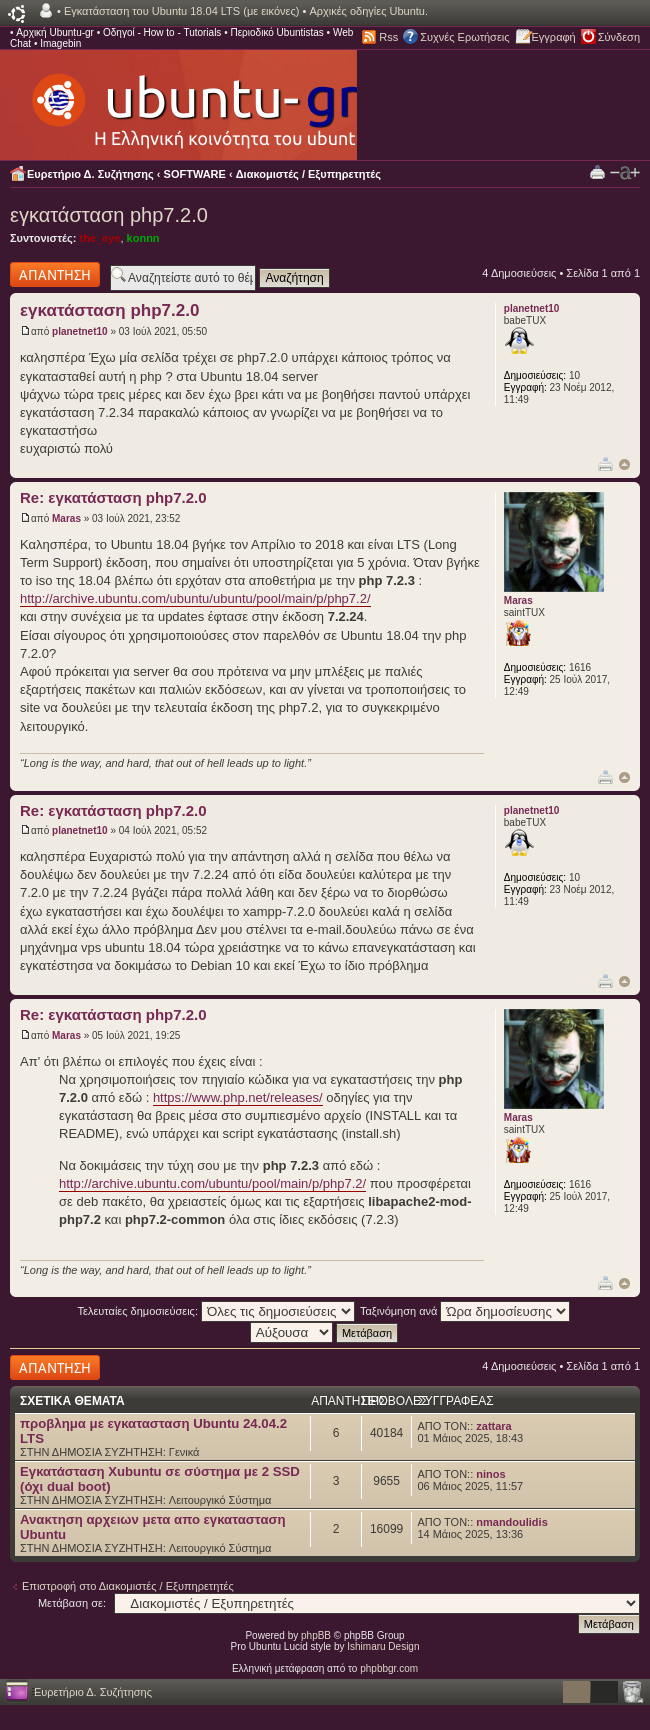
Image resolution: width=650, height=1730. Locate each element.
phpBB (316, 1635)
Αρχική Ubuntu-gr (55, 32)
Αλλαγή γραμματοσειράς (625, 173)
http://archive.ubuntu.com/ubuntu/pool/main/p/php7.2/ (212, 1183)
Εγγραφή (554, 37)
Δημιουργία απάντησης (55, 274)
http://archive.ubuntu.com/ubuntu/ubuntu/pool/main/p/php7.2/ (195, 598)
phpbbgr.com (389, 1668)
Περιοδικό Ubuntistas (276, 32)
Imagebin (60, 43)
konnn (143, 238)
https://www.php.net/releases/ (238, 1097)
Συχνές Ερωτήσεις (464, 37)
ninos (490, 1474)
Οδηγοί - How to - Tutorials (162, 32)
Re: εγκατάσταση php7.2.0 (113, 497)
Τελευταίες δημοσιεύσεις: (217, 1311)
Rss (388, 37)
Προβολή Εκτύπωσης (597, 171)
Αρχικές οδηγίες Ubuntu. (368, 11)
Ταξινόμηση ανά (465, 1311)
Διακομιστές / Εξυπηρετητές (308, 174)
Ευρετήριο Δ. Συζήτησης (90, 174)
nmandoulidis (512, 1522)
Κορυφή (624, 464)
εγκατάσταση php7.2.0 (109, 215)
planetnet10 (80, 331)
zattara (493, 1426)
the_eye (99, 238)
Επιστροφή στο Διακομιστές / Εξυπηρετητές (128, 1586)
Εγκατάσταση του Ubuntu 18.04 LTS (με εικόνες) (181, 11)
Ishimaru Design (383, 1646)
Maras (66, 518)
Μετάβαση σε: (72, 1603)
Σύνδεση (619, 37)
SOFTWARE (195, 174)
